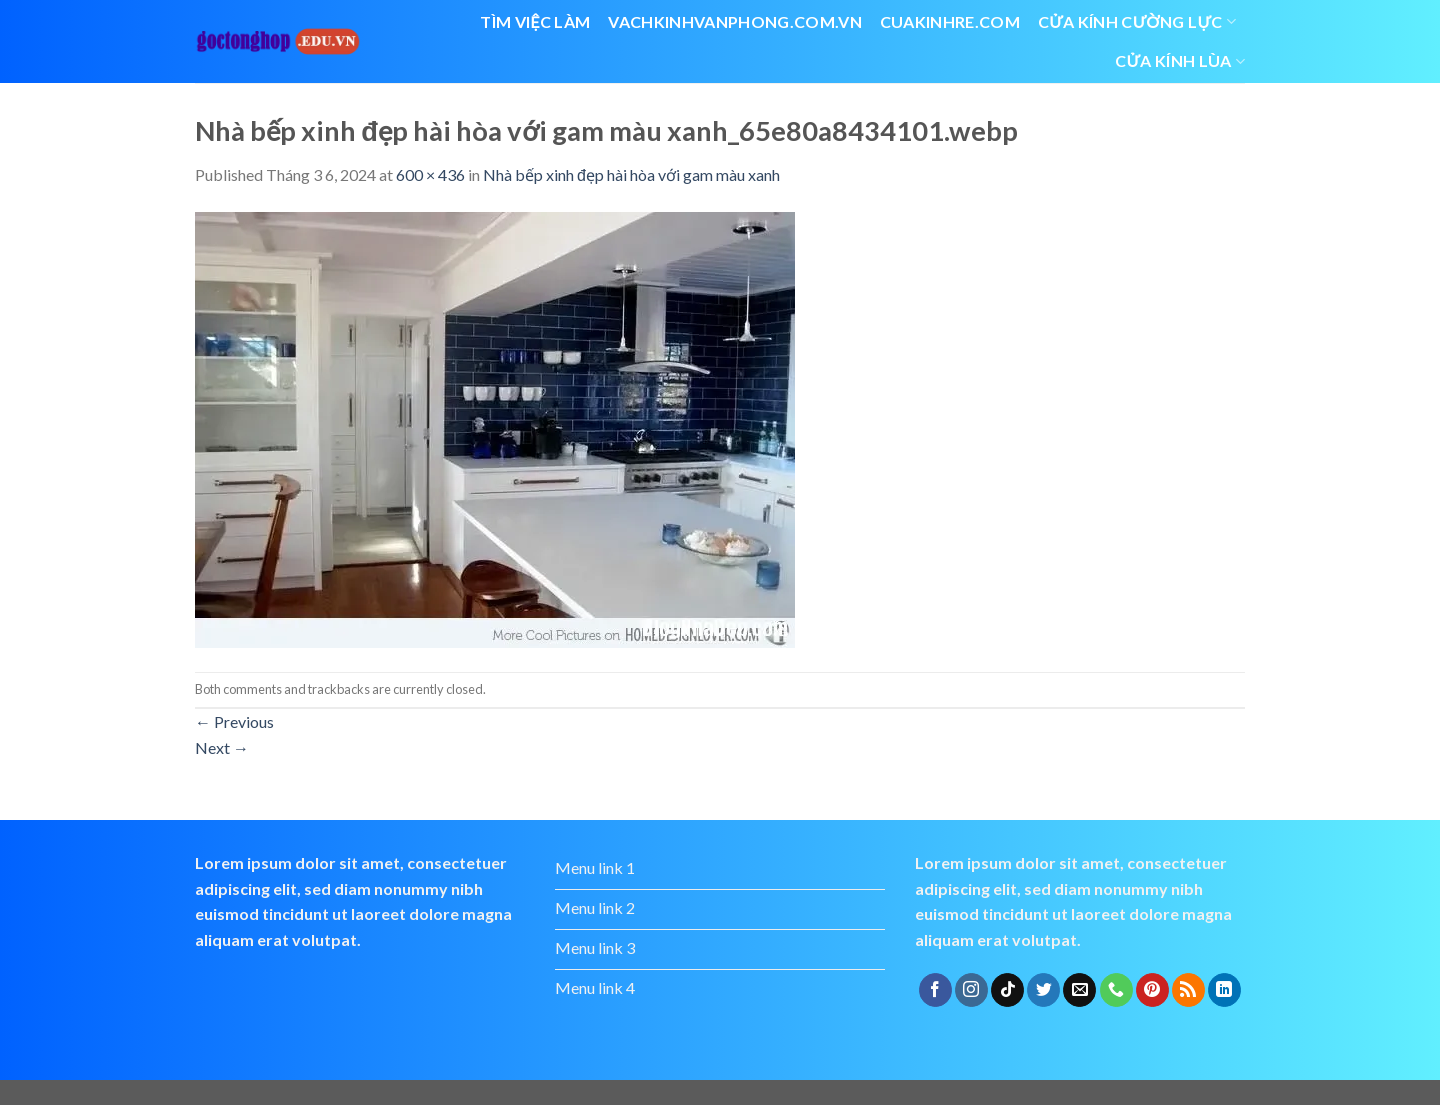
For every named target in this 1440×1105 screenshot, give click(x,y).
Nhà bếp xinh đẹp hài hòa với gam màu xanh (631, 174)
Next (222, 747)
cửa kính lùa (1180, 61)
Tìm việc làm (535, 21)
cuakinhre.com (950, 21)
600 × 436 (430, 174)
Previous (234, 721)
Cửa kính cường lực (1137, 22)
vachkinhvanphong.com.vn (734, 21)
